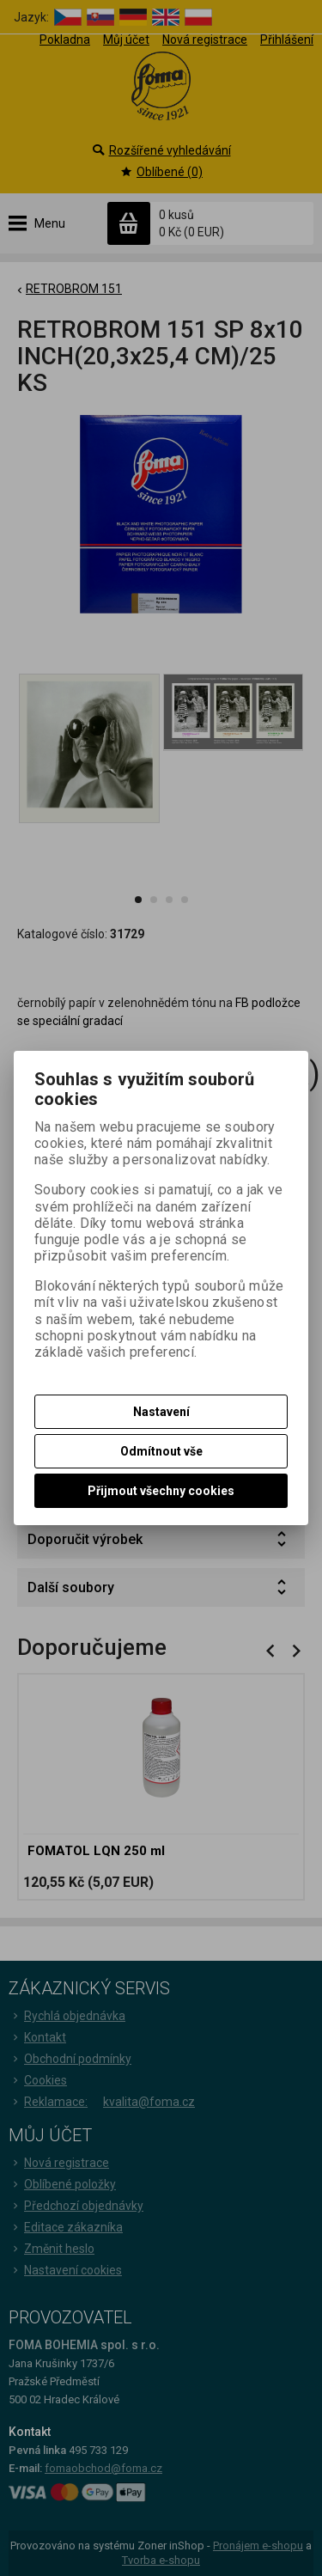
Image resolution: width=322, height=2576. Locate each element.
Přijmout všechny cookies (161, 1491)
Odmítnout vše (161, 1451)
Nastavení (161, 1412)
